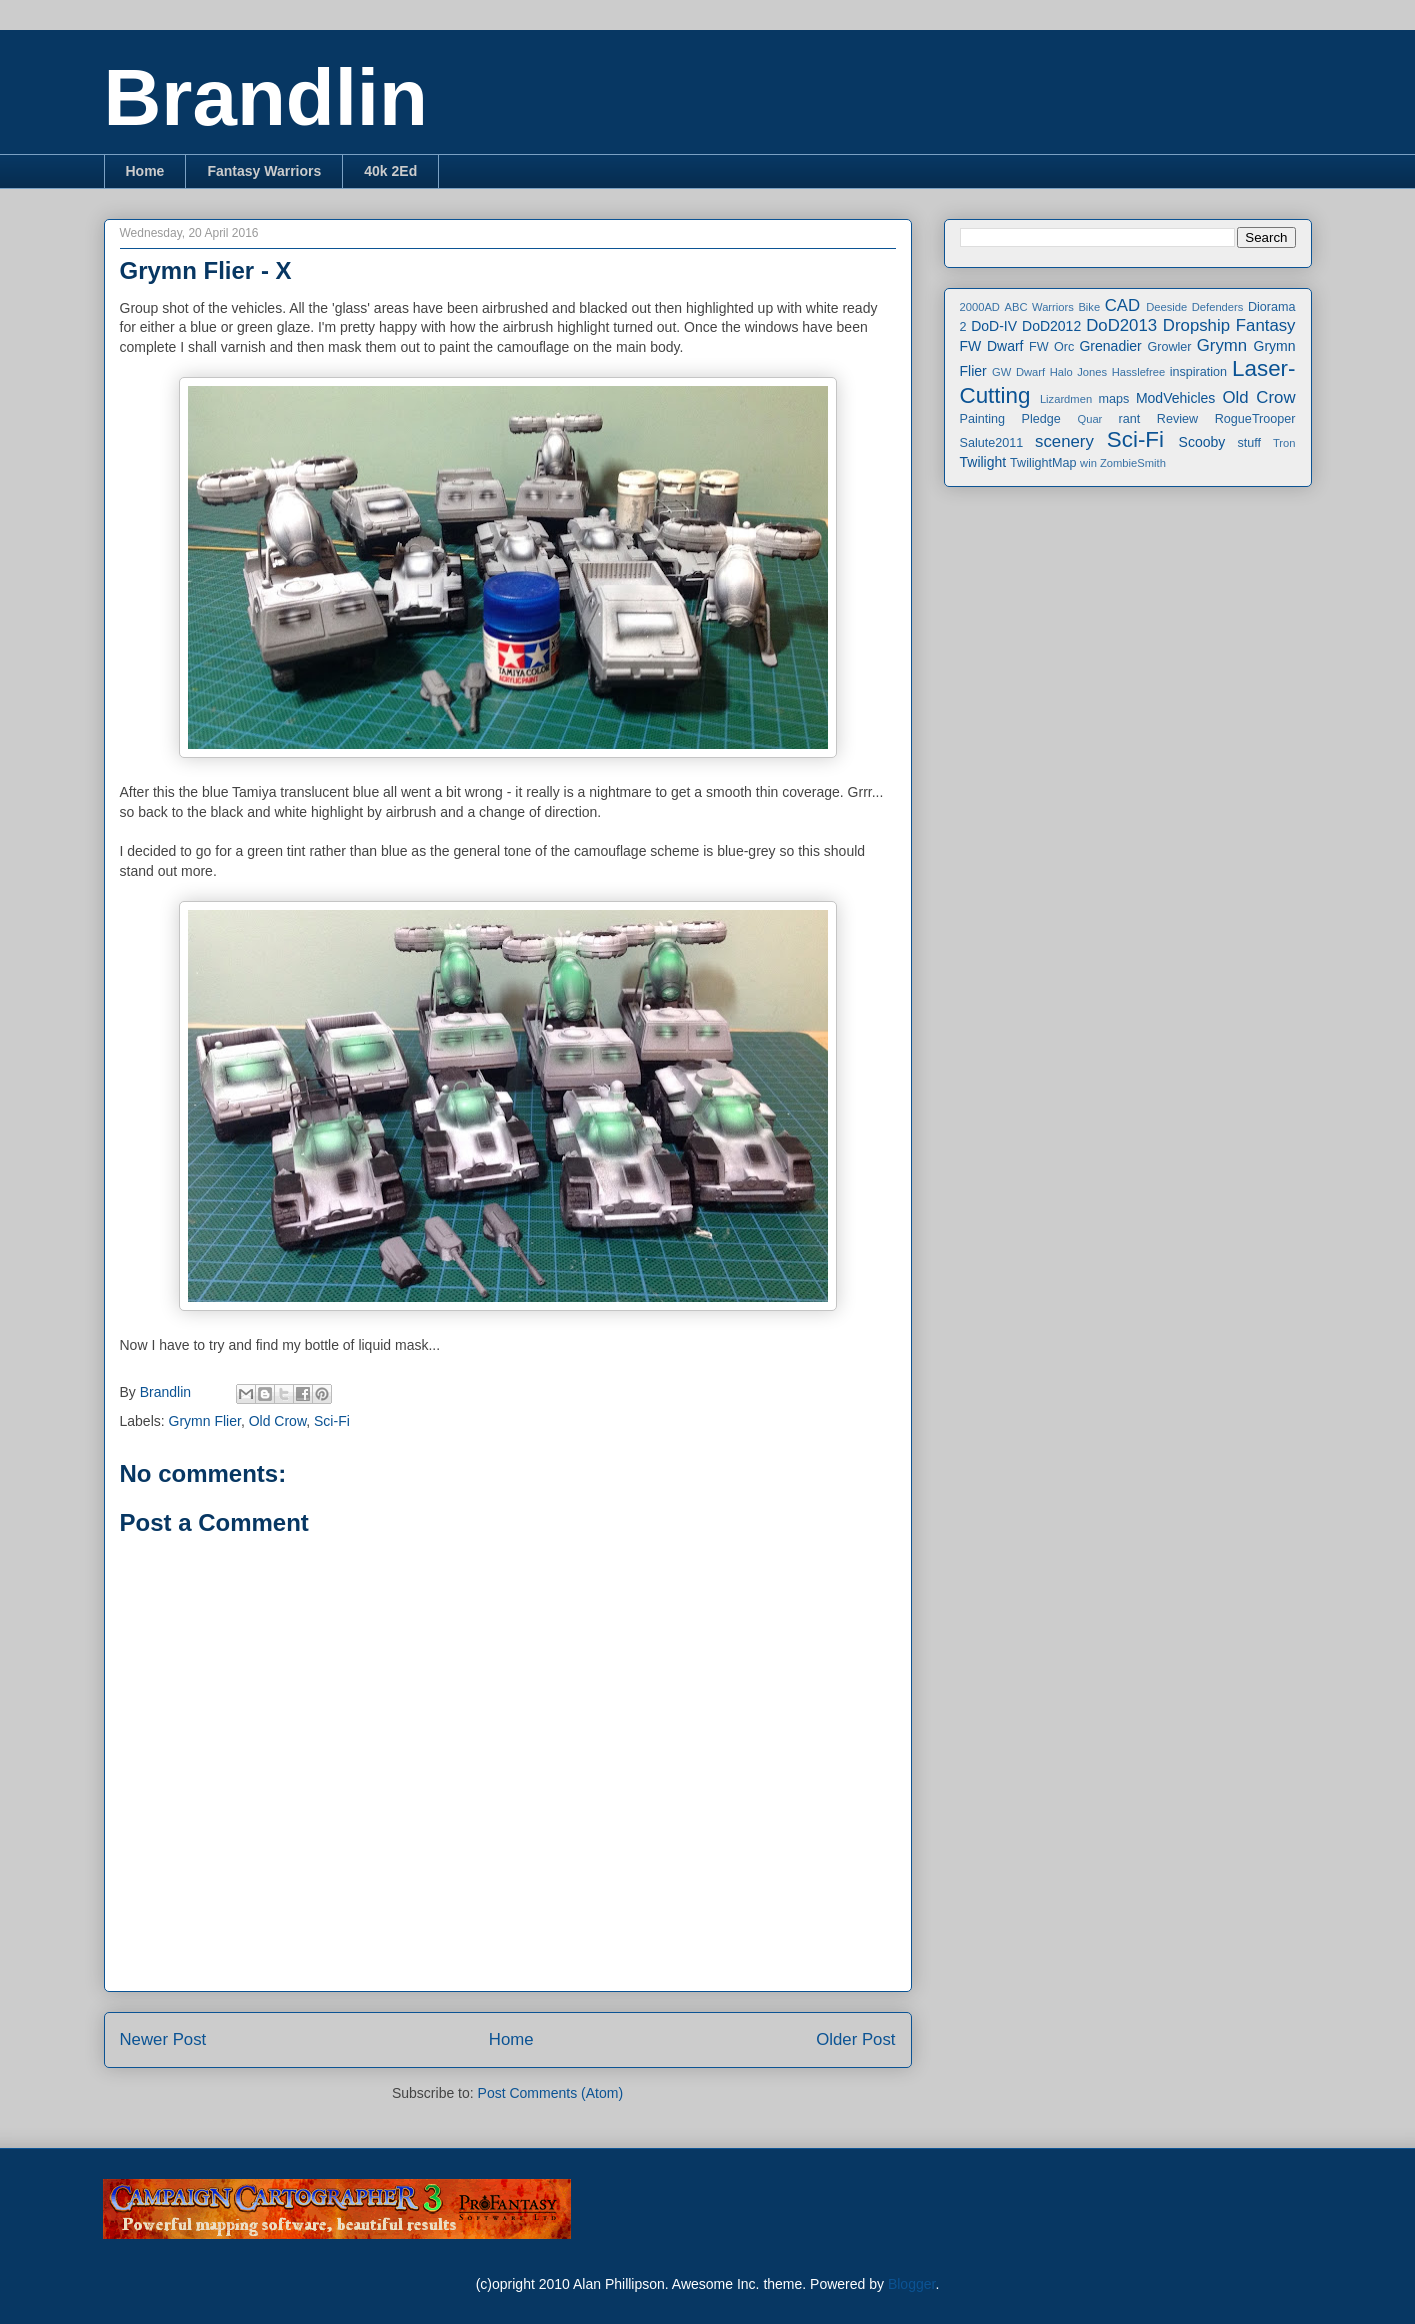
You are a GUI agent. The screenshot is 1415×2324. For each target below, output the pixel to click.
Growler (1169, 347)
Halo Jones (1078, 372)
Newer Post (163, 2039)
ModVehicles (1175, 398)
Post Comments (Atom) (550, 2093)
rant (1130, 419)
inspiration (1198, 372)
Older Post (855, 2039)
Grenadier (1110, 346)
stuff (1250, 443)
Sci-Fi (332, 1421)
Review (1177, 419)
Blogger (911, 2284)
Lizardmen (1066, 399)
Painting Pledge (1010, 419)
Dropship (1196, 325)
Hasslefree (1138, 372)
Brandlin (266, 97)
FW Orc (1051, 347)
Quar (1089, 419)
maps (1113, 399)
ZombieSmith (1133, 463)
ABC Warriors (1038, 307)
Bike (1089, 307)
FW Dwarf (992, 346)
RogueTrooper (1255, 419)
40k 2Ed (390, 171)
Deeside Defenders (1194, 307)
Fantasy (1266, 325)
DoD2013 (1121, 325)
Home (145, 171)
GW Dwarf (1018, 372)
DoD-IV (994, 326)
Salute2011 (992, 443)
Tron (1284, 443)
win (1088, 463)
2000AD (980, 307)
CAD (1122, 305)
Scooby (1202, 442)
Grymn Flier (205, 1421)
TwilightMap (1043, 463)
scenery (1064, 441)
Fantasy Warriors (264, 171)
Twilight (983, 462)
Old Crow (278, 1421)
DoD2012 (1051, 326)
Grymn (1222, 345)
